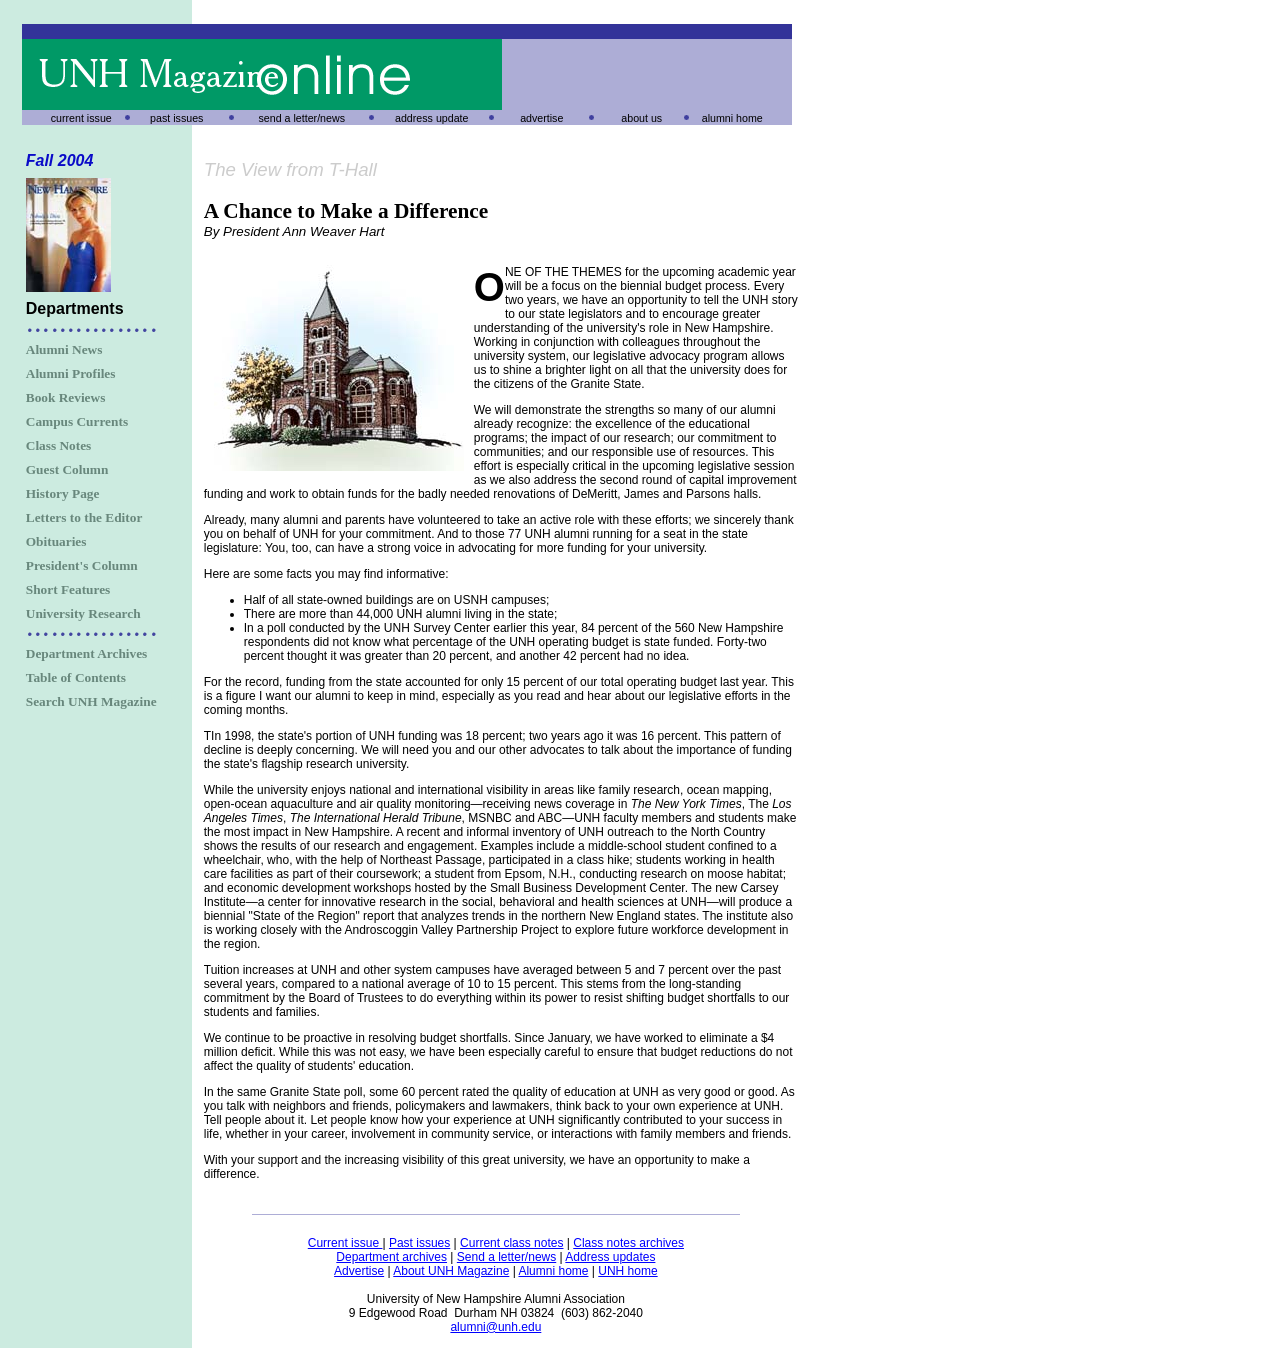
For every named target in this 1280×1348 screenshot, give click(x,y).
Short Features (68, 589)
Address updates (610, 1257)
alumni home (732, 118)
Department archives (391, 1257)
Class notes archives (628, 1243)
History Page (63, 493)
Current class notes (511, 1243)
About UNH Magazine (451, 1271)
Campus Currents (77, 421)
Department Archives (87, 653)
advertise (541, 118)
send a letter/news (302, 118)
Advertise (359, 1271)
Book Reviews (66, 397)
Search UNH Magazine (91, 701)
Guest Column (67, 469)
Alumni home (553, 1271)
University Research (83, 613)
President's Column (82, 565)
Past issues (419, 1243)
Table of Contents (76, 677)
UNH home (627, 1271)
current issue (81, 118)
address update (431, 118)
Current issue (345, 1243)
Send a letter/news (506, 1257)
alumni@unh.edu (495, 1327)
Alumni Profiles (71, 373)
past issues (176, 118)
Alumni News (64, 349)
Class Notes (59, 445)
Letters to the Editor (84, 517)
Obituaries (56, 541)
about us (641, 118)
